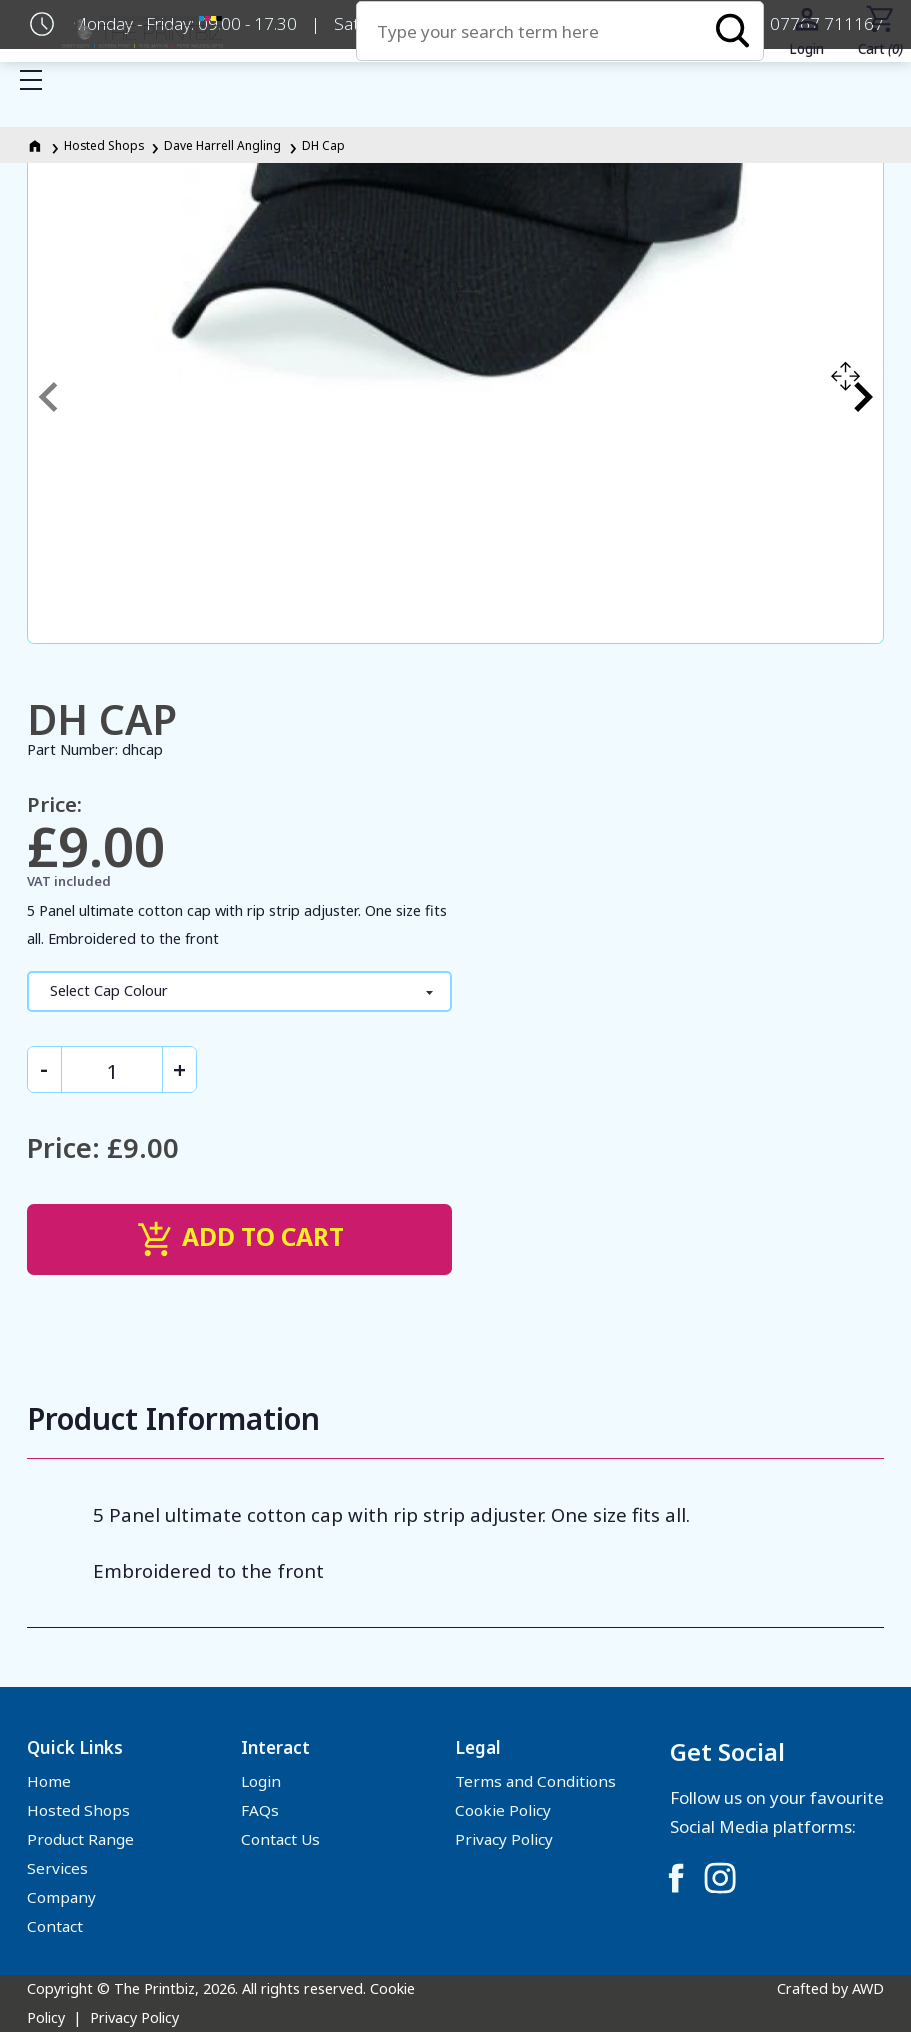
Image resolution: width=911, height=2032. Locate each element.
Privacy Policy (504, 1839)
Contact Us (280, 1839)
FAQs (260, 1810)
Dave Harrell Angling (222, 145)
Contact (55, 1926)
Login (261, 1781)
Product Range (80, 1839)
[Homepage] (36, 145)
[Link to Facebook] (676, 1878)
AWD (868, 1988)
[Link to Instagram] (720, 1878)
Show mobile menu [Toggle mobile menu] (41, 79)
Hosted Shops (104, 145)
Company (61, 1897)
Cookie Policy (503, 1810)
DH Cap (323, 145)
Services (57, 1868)
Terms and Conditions (535, 1781)
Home (49, 1781)
